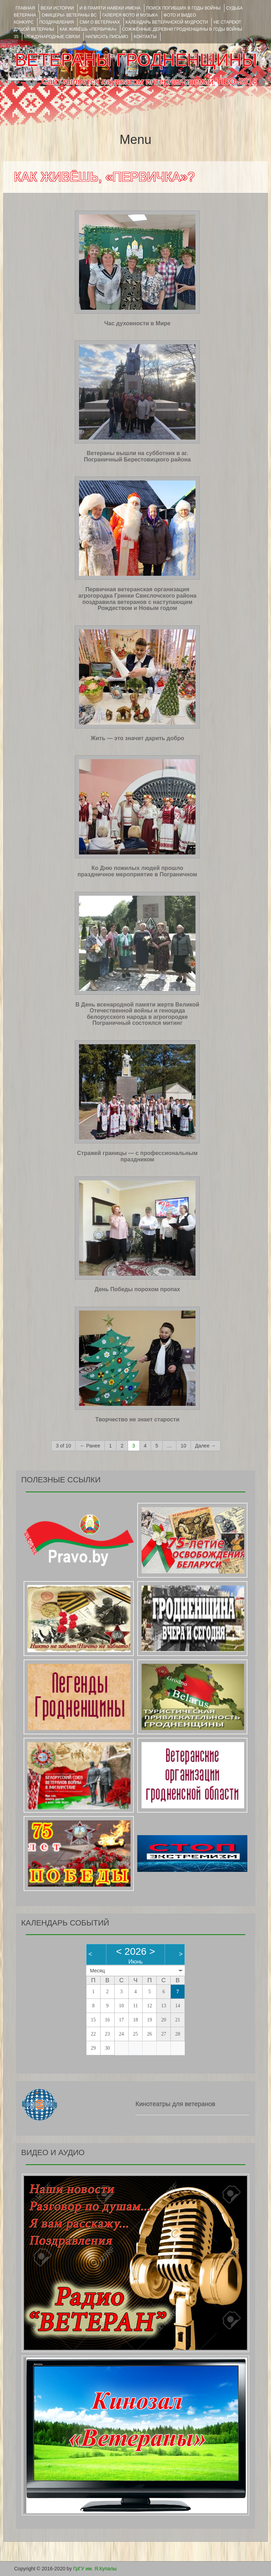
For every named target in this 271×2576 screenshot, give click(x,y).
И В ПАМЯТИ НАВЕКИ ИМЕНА (109, 8)
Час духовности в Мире (137, 323)
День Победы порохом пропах (137, 1289)
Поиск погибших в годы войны (183, 8)
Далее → (205, 1446)
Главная (25, 8)
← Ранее (90, 1446)
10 (183, 1446)
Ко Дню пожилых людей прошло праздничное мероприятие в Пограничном (137, 871)
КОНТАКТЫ (145, 36)
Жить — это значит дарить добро (137, 738)
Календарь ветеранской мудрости (167, 22)
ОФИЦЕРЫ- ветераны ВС (69, 15)
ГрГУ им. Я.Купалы (95, 2568)
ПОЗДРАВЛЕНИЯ (56, 22)
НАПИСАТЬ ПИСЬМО (106, 36)
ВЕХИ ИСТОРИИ (57, 8)
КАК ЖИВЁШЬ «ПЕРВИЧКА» (88, 29)
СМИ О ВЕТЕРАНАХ (99, 22)
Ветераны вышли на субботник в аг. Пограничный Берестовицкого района (137, 456)
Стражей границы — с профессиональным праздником (137, 1156)
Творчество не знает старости (137, 1419)
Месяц (97, 1970)
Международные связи (52, 36)
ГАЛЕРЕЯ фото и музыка (130, 15)
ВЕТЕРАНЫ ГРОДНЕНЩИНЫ (136, 60)
